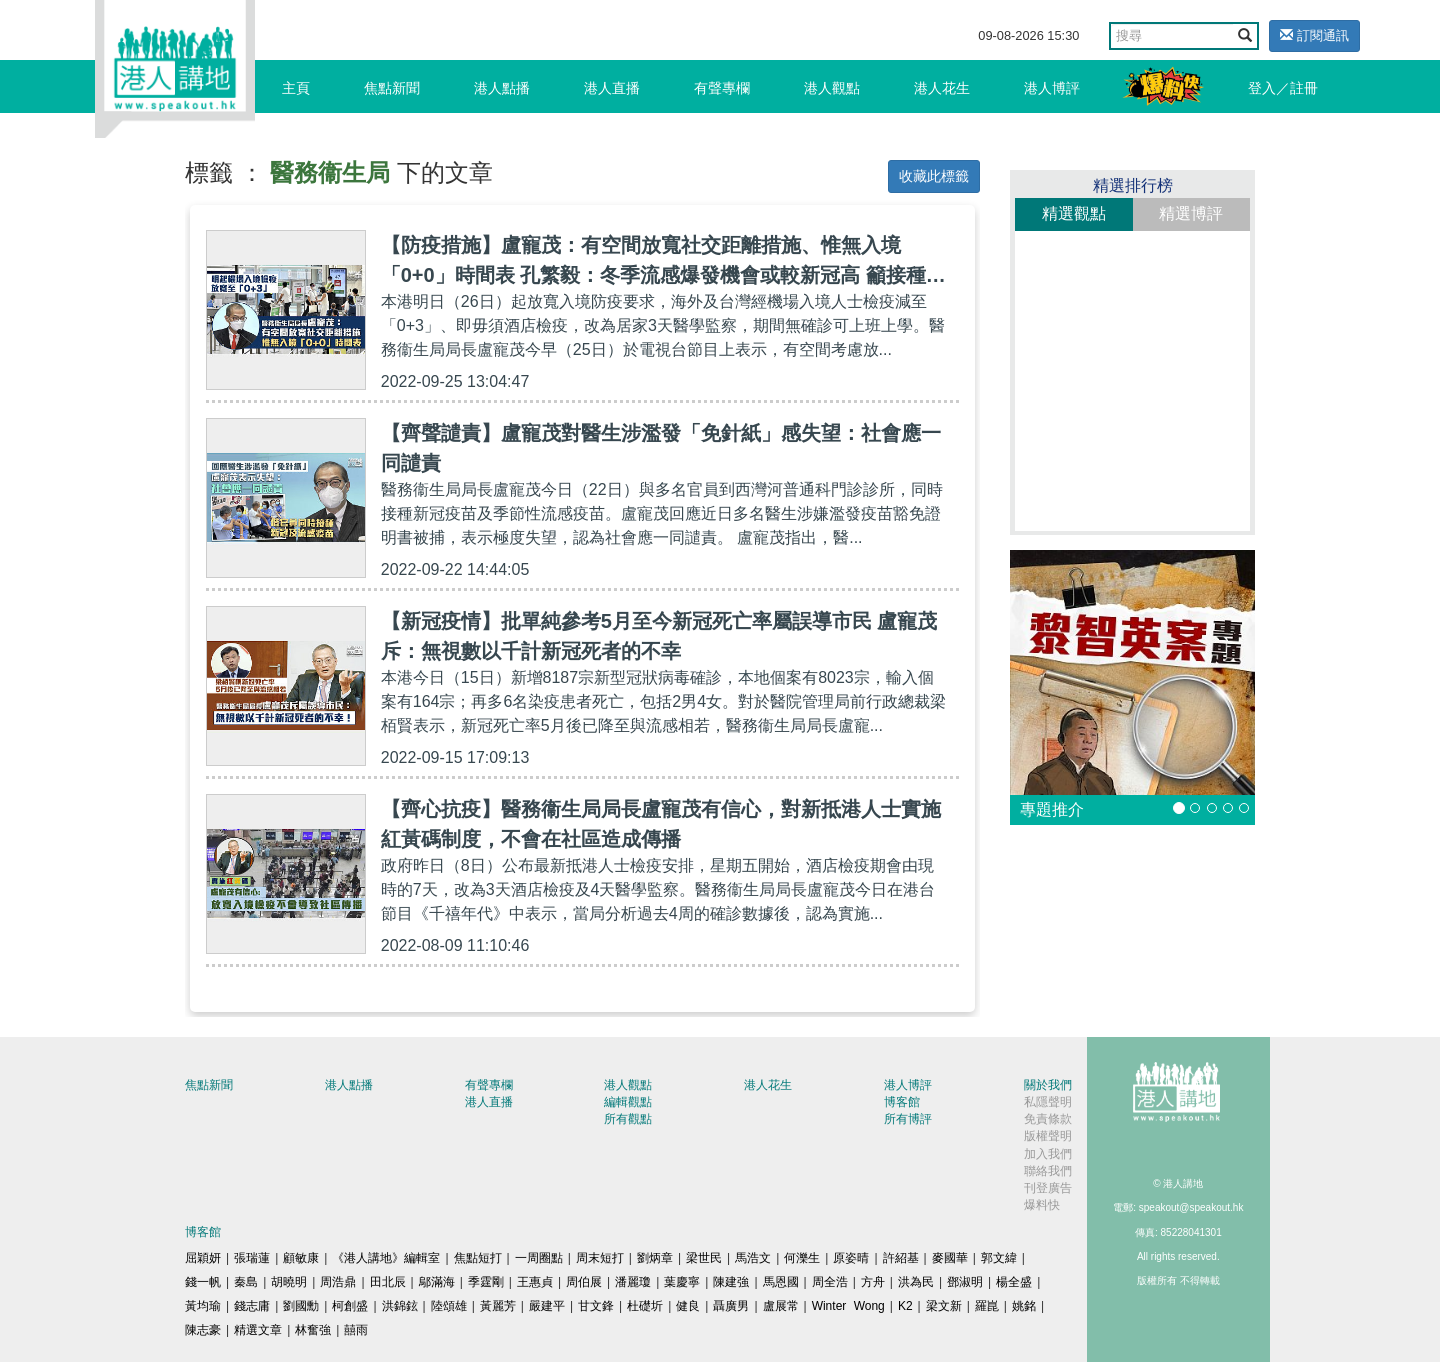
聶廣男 (731, 1306)
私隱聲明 (1048, 1102)
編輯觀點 (628, 1102)
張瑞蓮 (252, 1258)
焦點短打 (478, 1258)
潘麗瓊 (633, 1282)
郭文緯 (999, 1258)
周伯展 (584, 1282)
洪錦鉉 (400, 1306)
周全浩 (830, 1282)
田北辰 (388, 1282)
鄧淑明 (965, 1282)
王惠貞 (535, 1282)
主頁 (296, 88)
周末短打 (600, 1258)
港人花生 (942, 88)
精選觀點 (1074, 213)
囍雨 (356, 1330)
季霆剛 (486, 1282)
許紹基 (901, 1258)
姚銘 (1024, 1306)
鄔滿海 (437, 1282)
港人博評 (1052, 88)
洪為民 (916, 1282)
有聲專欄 (722, 88)
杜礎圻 (645, 1306)
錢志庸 (252, 1306)
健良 (688, 1306)
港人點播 (502, 88)
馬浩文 (753, 1258)
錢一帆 (203, 1282)
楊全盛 (1014, 1282)
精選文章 (258, 1330)
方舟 (873, 1282)
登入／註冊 (1283, 88)
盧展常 (781, 1306)
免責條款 (1048, 1119)
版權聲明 (1048, 1136)
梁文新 (944, 1306)
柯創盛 (350, 1306)
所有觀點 (628, 1119)
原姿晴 (851, 1258)
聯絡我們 (1048, 1171)
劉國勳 (301, 1306)
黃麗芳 (498, 1306)
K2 (905, 1306)
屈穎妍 (203, 1258)
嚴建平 (547, 1306)
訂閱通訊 (1314, 35)
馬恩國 (781, 1282)
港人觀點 (832, 88)
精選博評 (1191, 213)
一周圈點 (539, 1258)
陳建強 (731, 1282)
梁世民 (704, 1258)
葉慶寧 (682, 1282)
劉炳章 (655, 1258)
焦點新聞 (392, 88)
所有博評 (908, 1119)
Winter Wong (848, 1306)
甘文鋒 (596, 1306)
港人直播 (612, 88)
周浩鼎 (338, 1282)
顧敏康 (301, 1258)
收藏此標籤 (934, 176)
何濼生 (802, 1258)
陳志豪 (203, 1330)
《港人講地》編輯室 (386, 1258)
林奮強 (313, 1330)
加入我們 (1048, 1154)
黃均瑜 (203, 1306)
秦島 (246, 1282)
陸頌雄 (449, 1306)
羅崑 (987, 1306)
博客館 (902, 1102)
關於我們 (1048, 1085)
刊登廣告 (1048, 1188)
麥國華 (950, 1258)
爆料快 (1042, 1205)
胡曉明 (289, 1282)
